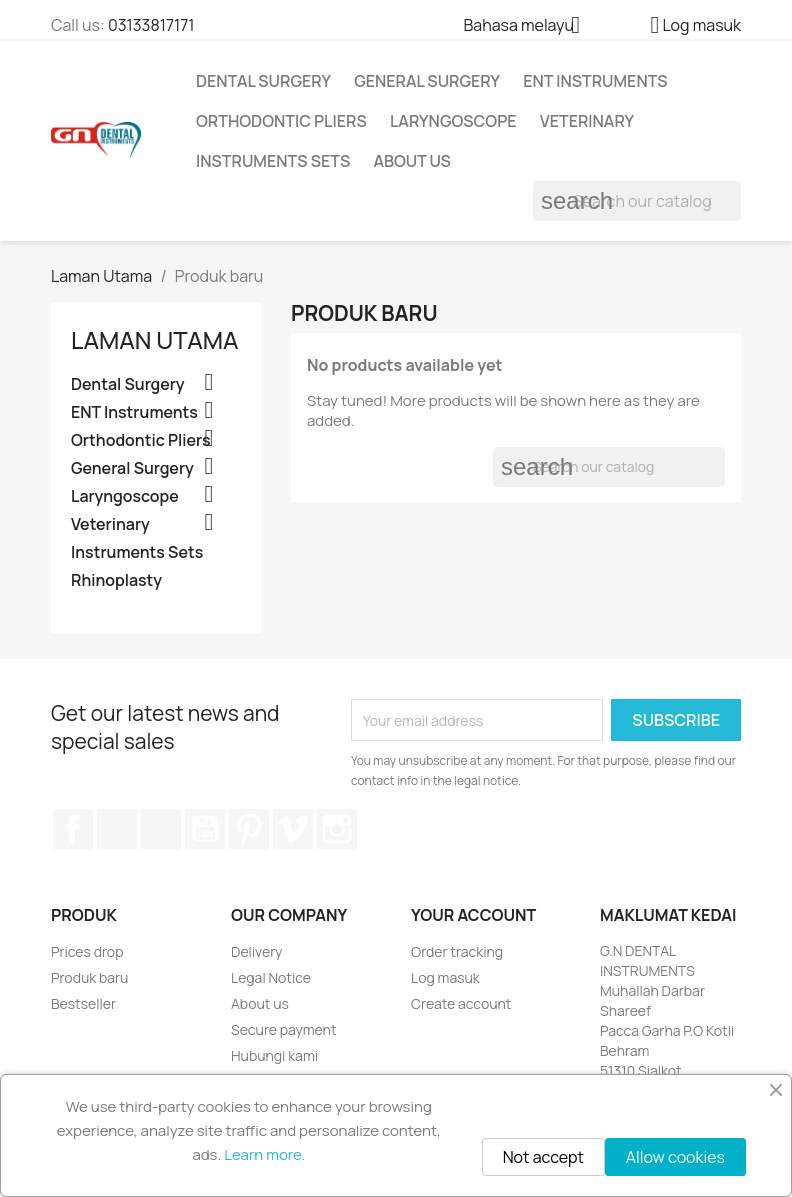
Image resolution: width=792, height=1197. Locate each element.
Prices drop (87, 951)
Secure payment (284, 1029)
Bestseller (83, 1003)
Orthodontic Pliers (281, 121)
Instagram (337, 829)
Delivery (256, 951)
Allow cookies (675, 1157)
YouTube (205, 829)
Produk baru (89, 977)
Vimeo (293, 829)
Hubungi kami (274, 1055)
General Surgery (427, 81)
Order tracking (457, 951)
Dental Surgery (263, 81)
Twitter (117, 829)
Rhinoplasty (116, 580)
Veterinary (587, 121)
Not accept (543, 1157)
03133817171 (151, 25)
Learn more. (264, 1154)
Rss (161, 829)
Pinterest (249, 829)
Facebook (73, 829)
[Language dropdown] (529, 27)
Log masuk (445, 977)
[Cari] (637, 201)
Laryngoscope (453, 121)
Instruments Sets (273, 161)
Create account (461, 1003)
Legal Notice (271, 977)
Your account (473, 915)
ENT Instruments (595, 81)
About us (411, 161)
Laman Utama (154, 339)
